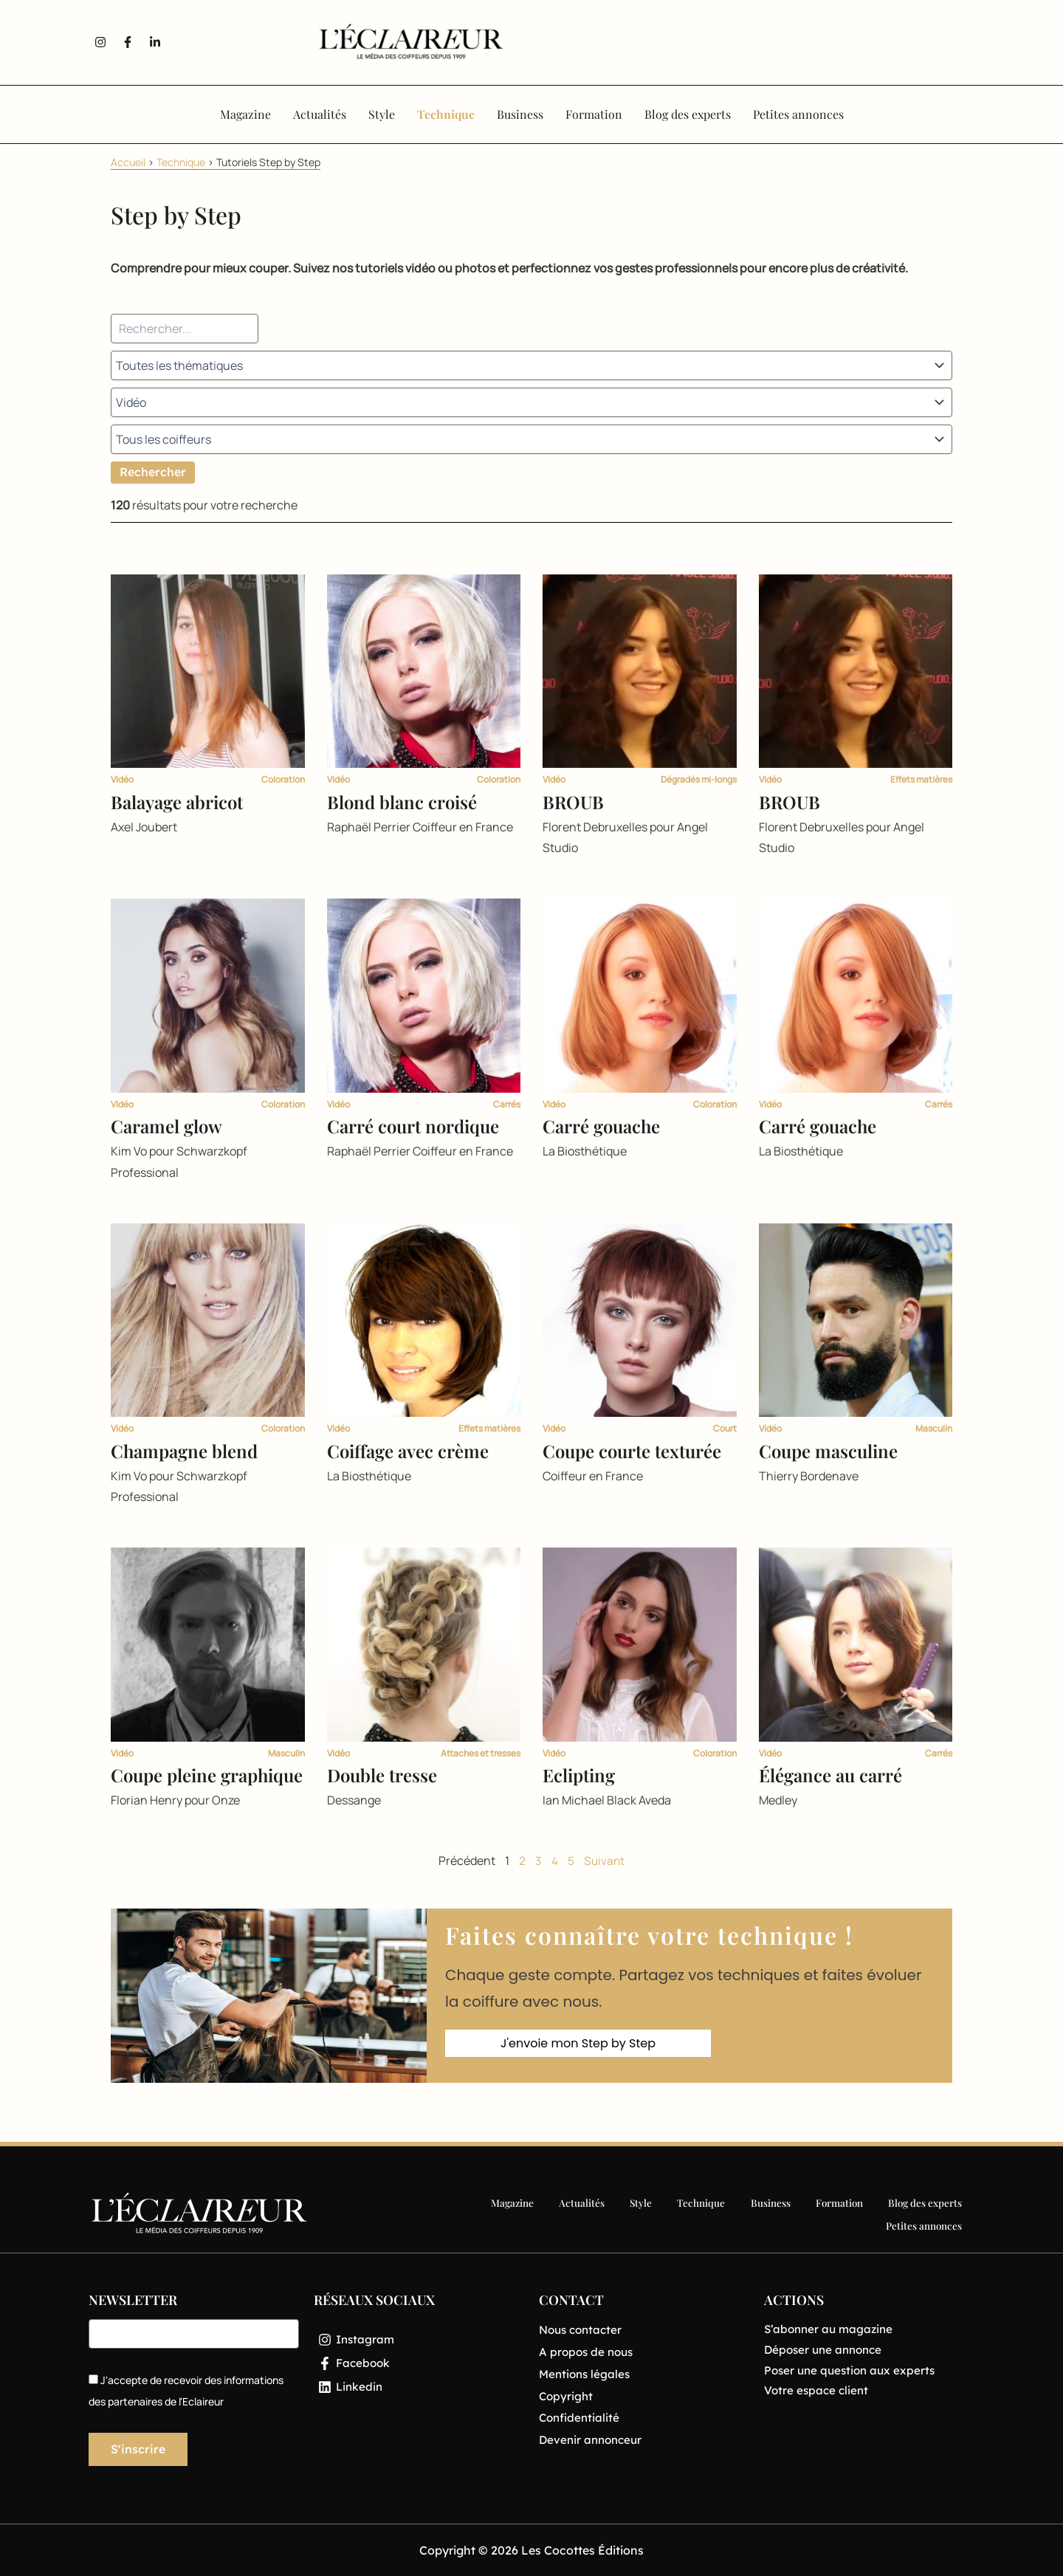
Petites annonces (925, 2214)
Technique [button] (446, 114)
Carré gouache (601, 1126)
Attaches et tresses (480, 1753)
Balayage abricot (177, 802)
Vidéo (122, 779)
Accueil (128, 162)
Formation (742, 2214)
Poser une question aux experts (853, 2372)
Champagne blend (184, 1451)
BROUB (573, 802)
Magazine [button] (245, 114)
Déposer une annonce (826, 2350)
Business (675, 2214)
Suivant (604, 1860)
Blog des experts (826, 2214)
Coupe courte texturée (632, 1451)
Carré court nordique (413, 1126)
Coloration (283, 779)
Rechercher (153, 471)
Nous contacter (583, 2330)
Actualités (495, 2214)
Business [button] (520, 114)
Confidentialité (581, 2420)
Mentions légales (586, 2375)
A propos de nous (588, 2353)
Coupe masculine (828, 1451)
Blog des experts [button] (687, 114)
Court (725, 1428)
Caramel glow (166, 1126)
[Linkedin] (419, 2390)
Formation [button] (593, 114)
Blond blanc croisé (402, 802)
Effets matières (921, 779)
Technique (180, 162)
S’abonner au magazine (831, 2329)
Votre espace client (818, 2393)
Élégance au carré (830, 1775)
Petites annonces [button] (798, 114)
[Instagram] (419, 2340)
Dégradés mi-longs (699, 779)
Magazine (428, 2214)
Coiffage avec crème (408, 1451)
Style (551, 2214)
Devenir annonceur (593, 2442)
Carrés (506, 1104)
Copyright (567, 2397)
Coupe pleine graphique (207, 1775)
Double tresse (382, 1775)
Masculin (933, 1428)
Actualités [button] (319, 114)
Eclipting (579, 1775)
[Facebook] (419, 2364)
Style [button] (381, 114)
